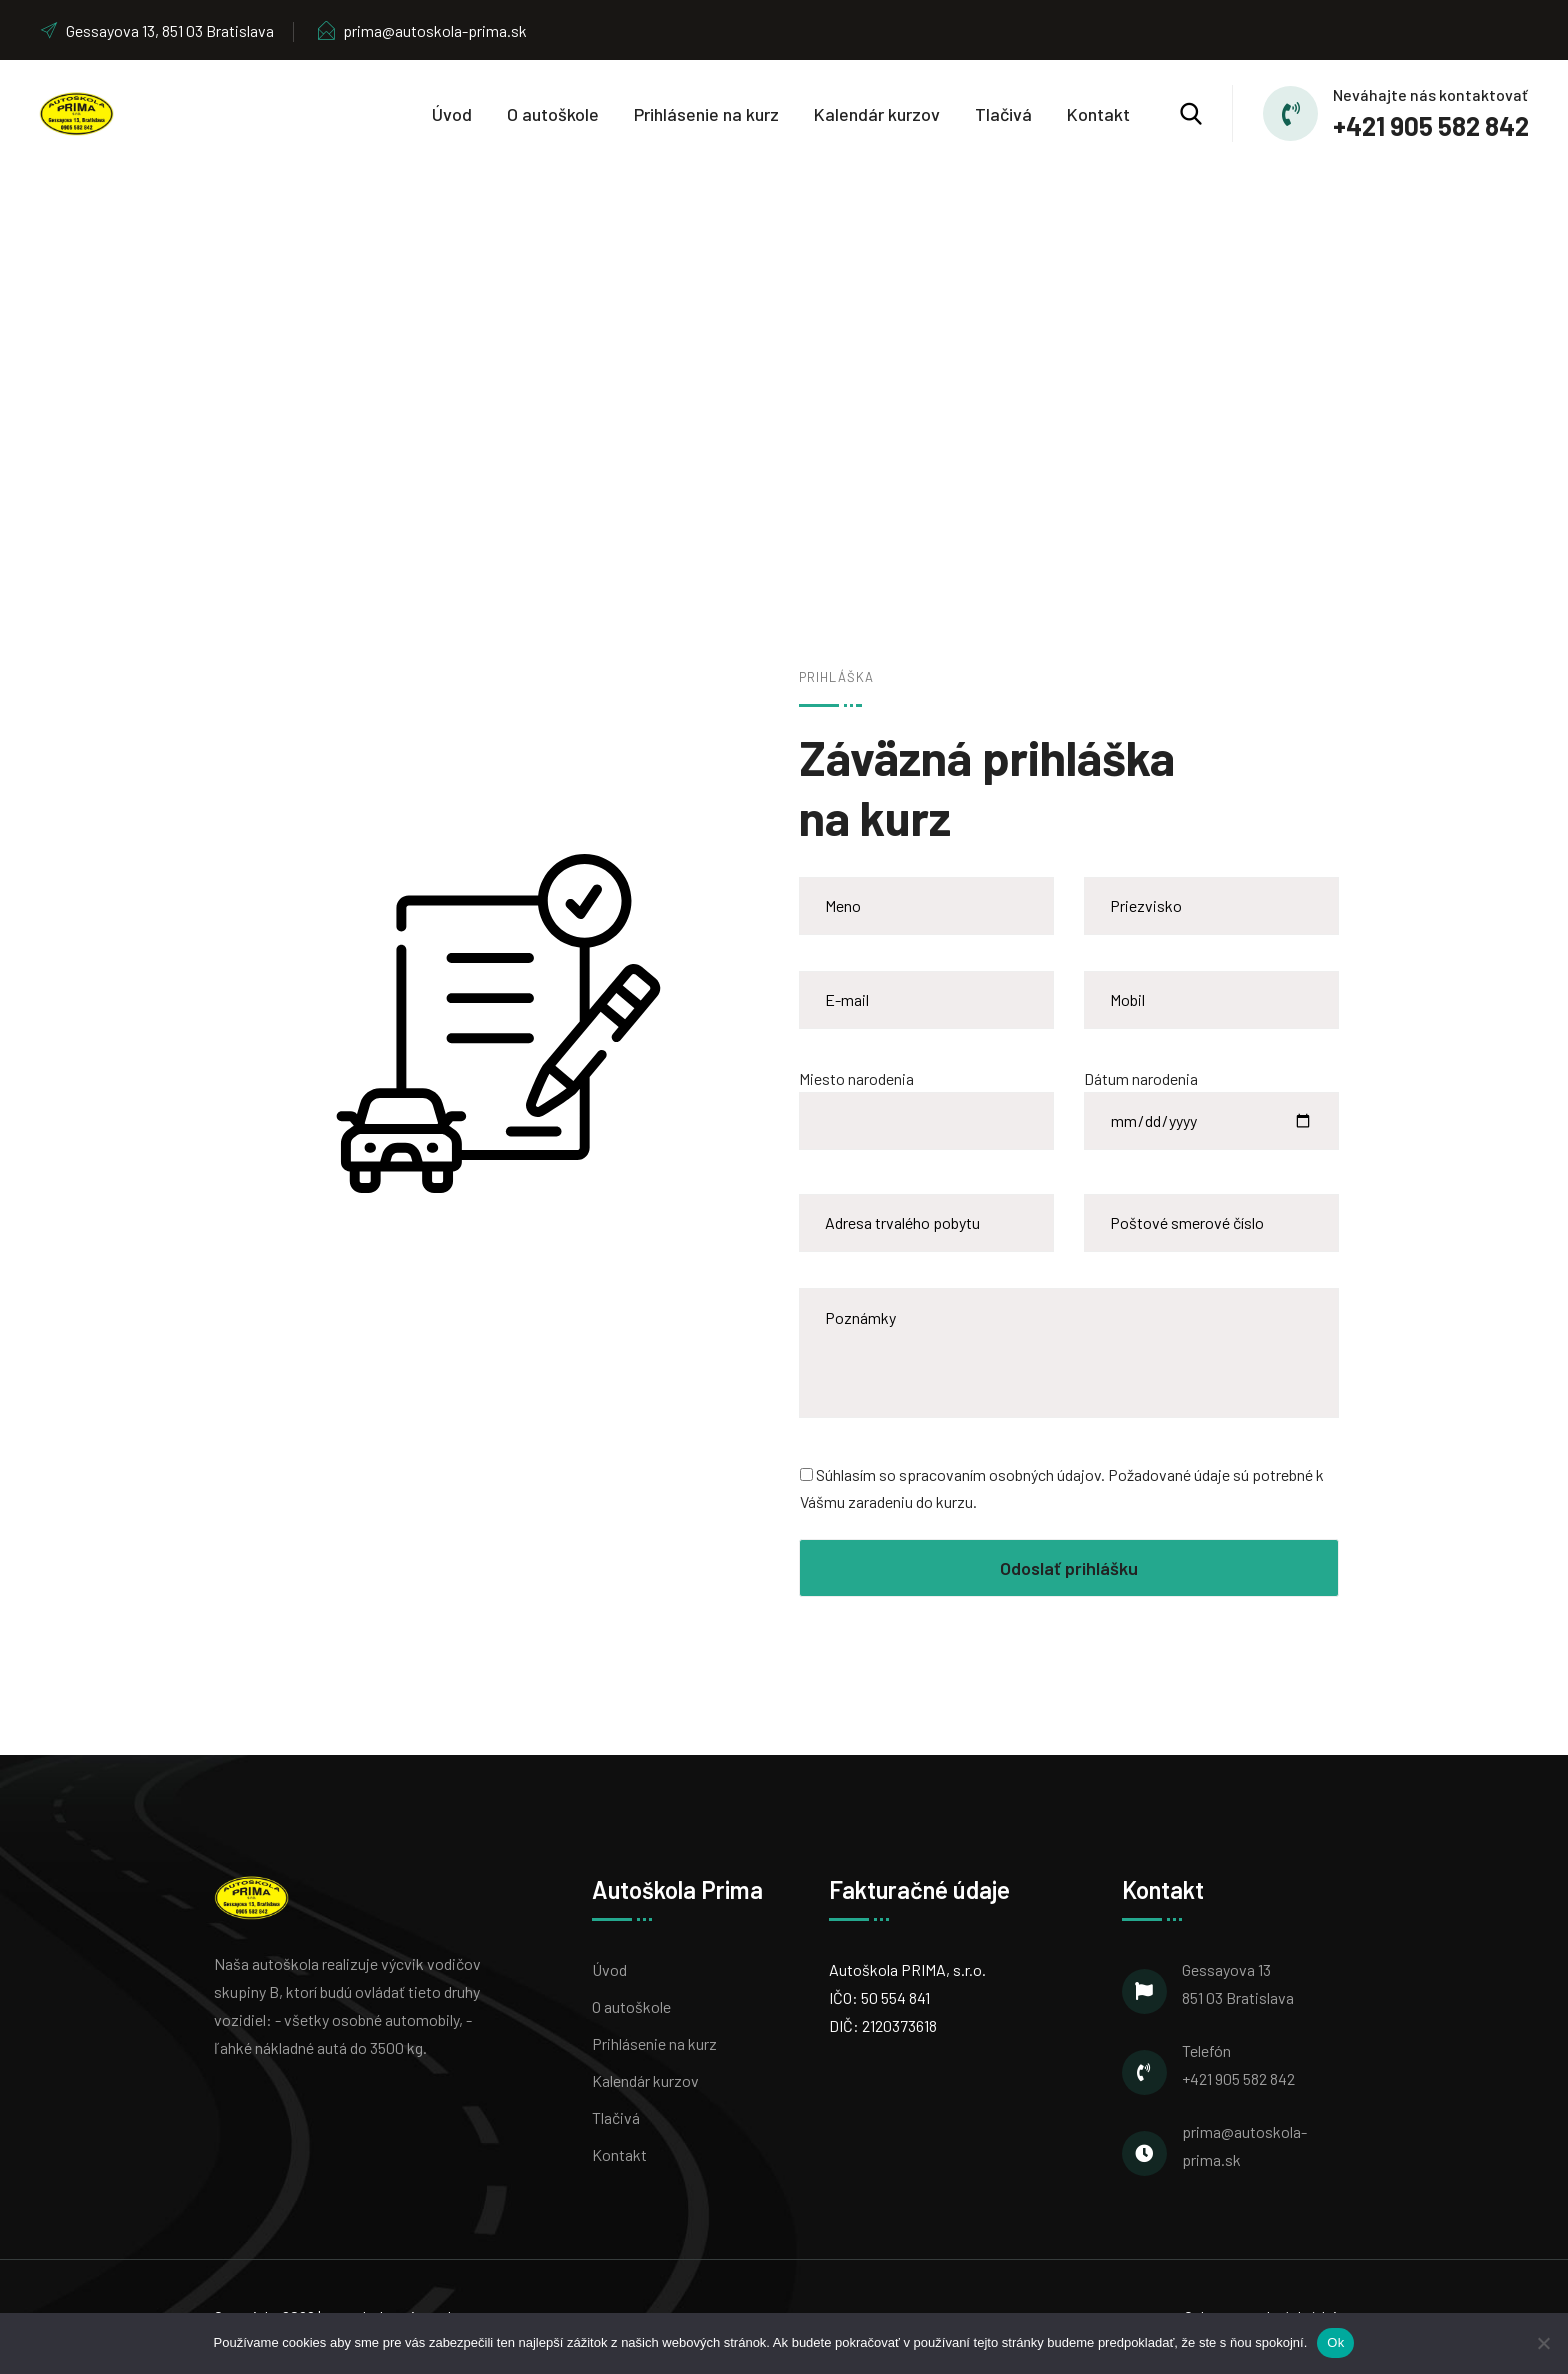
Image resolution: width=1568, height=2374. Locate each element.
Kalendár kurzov (877, 114)
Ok (1335, 2342)
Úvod (452, 114)
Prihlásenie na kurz (706, 114)
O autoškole (553, 114)
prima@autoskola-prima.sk (421, 30)
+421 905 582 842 (1431, 125)
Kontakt (1098, 114)
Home (686, 415)
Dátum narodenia (1211, 1100)
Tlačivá (1003, 114)
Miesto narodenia (926, 1100)
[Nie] (1543, 2343)
